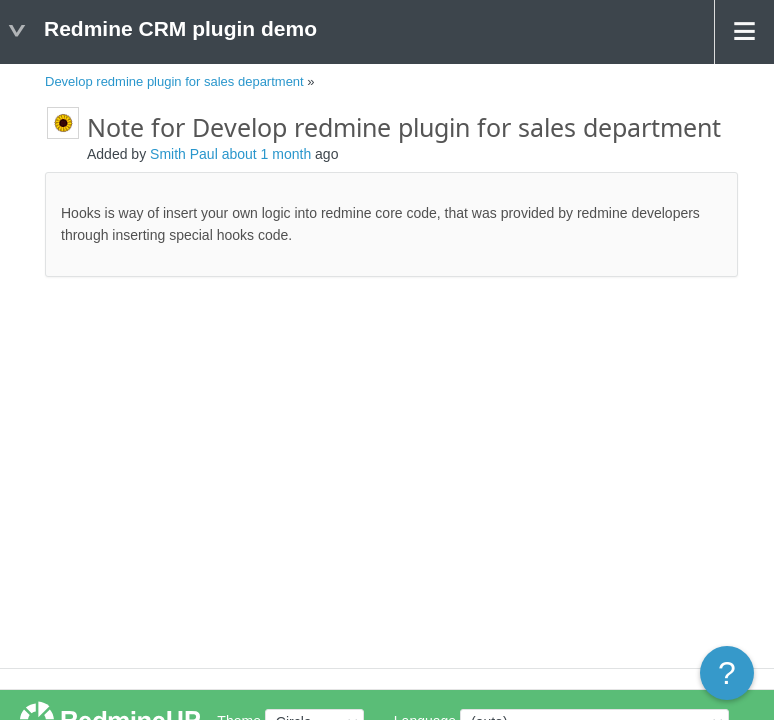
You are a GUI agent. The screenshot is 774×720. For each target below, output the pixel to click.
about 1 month (267, 154)
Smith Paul (184, 154)
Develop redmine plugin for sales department (174, 81)
